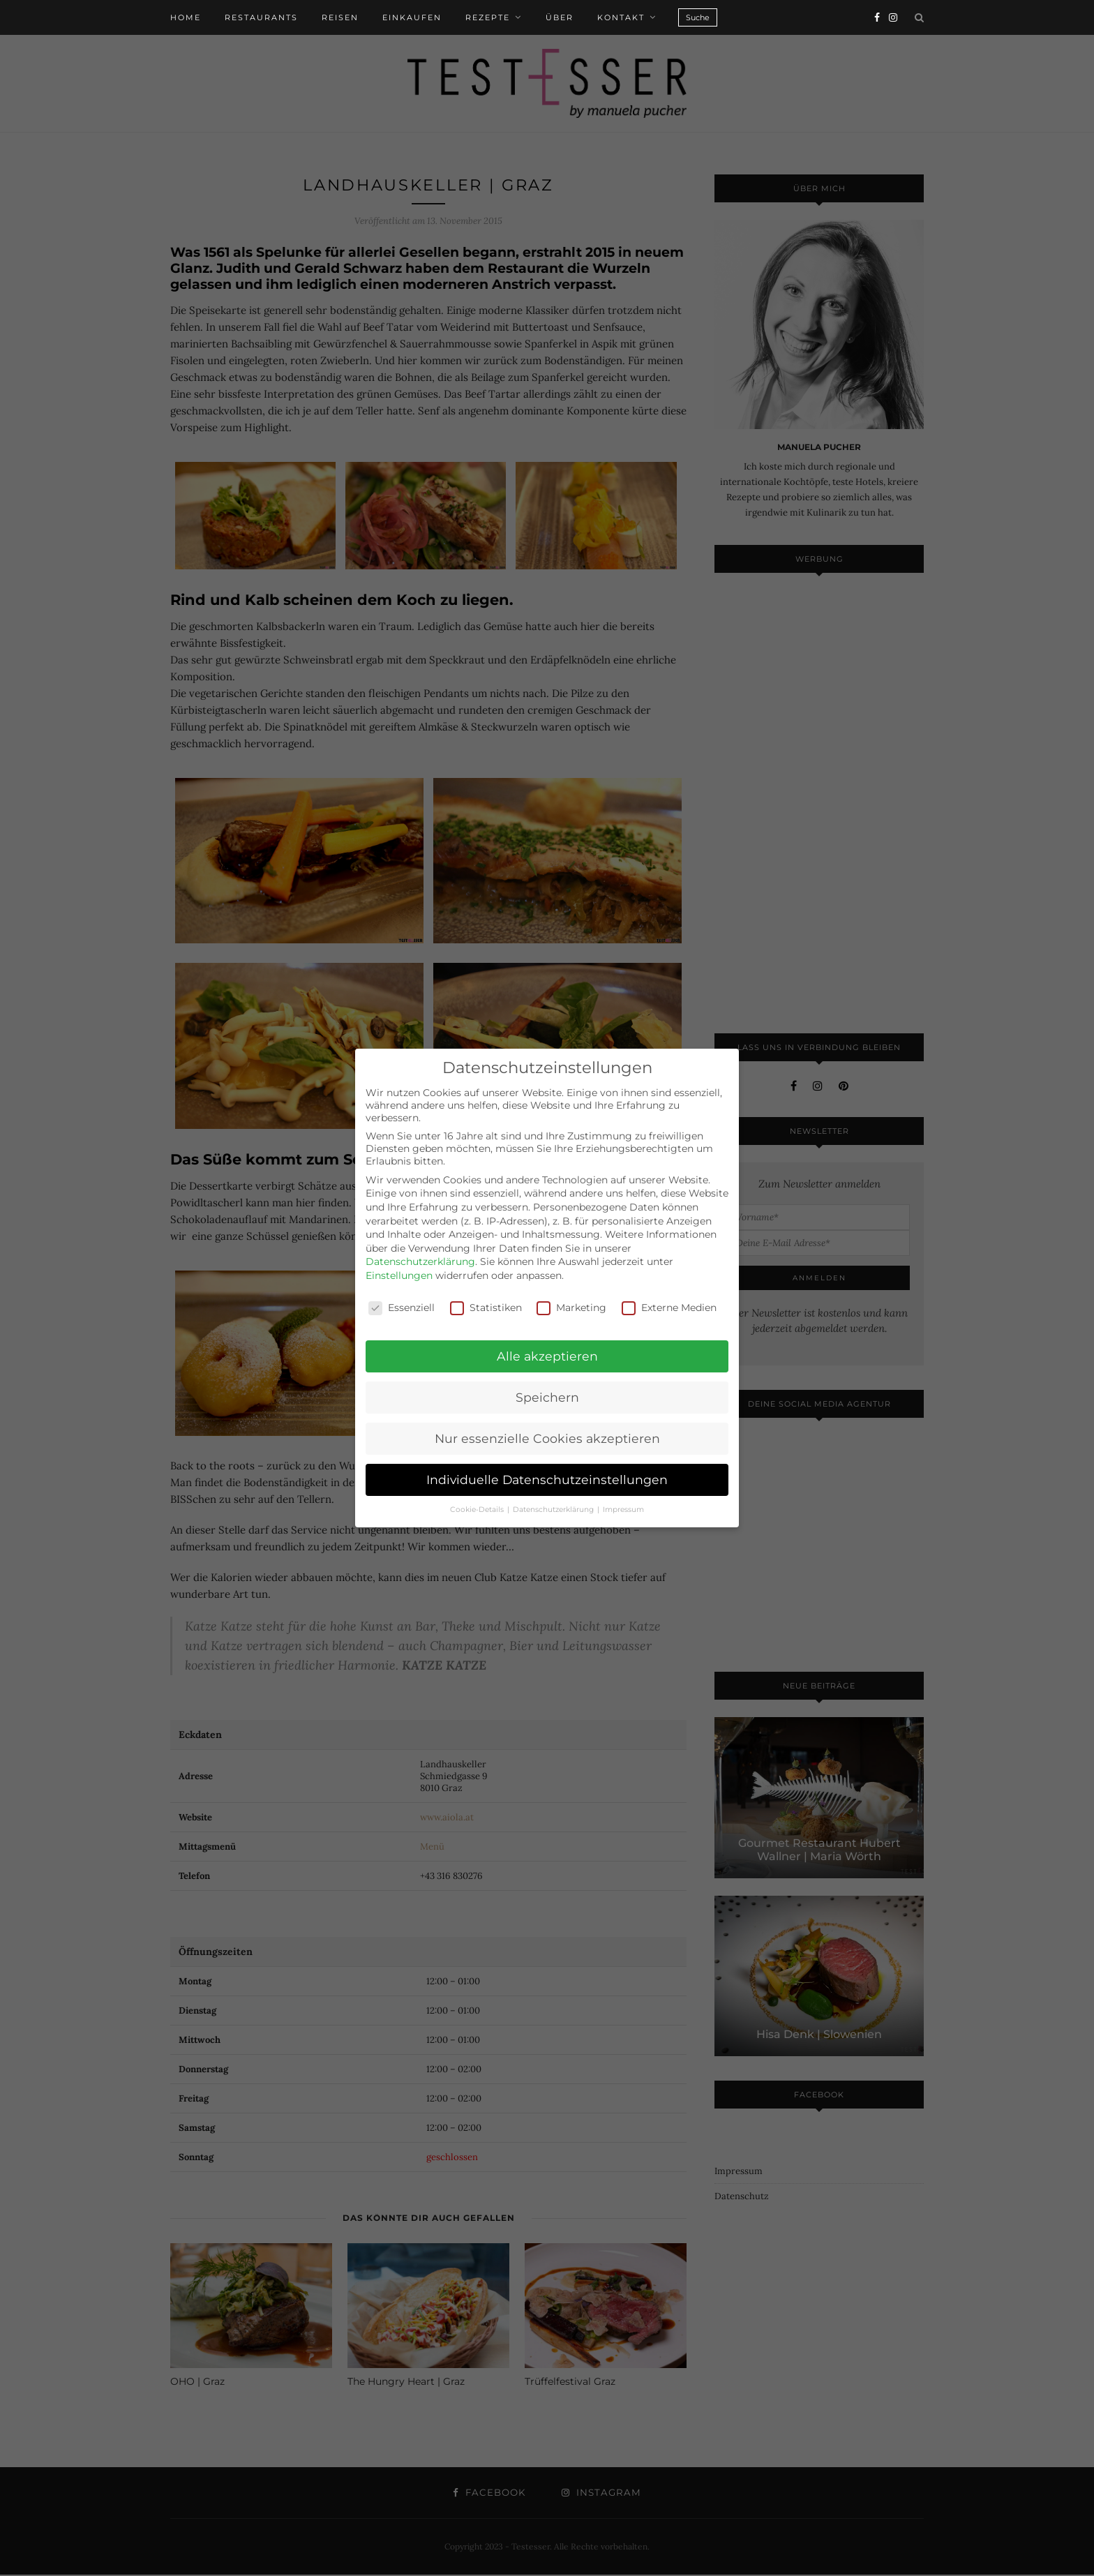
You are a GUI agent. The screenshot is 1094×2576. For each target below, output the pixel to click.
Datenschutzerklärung (420, 1261)
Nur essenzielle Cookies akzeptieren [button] (547, 1438)
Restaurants (261, 17)
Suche (698, 17)
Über (560, 17)
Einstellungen (399, 1275)
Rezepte (487, 17)
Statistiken (486, 1307)
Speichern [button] (547, 1397)
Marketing (571, 1307)
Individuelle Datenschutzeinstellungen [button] (547, 1479)
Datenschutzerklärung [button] (554, 1509)
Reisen (340, 17)
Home (185, 17)
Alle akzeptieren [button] (547, 1356)
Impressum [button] (623, 1509)
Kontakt (621, 17)
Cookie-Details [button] (478, 1509)
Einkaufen (412, 17)
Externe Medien (669, 1307)
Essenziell (401, 1307)
